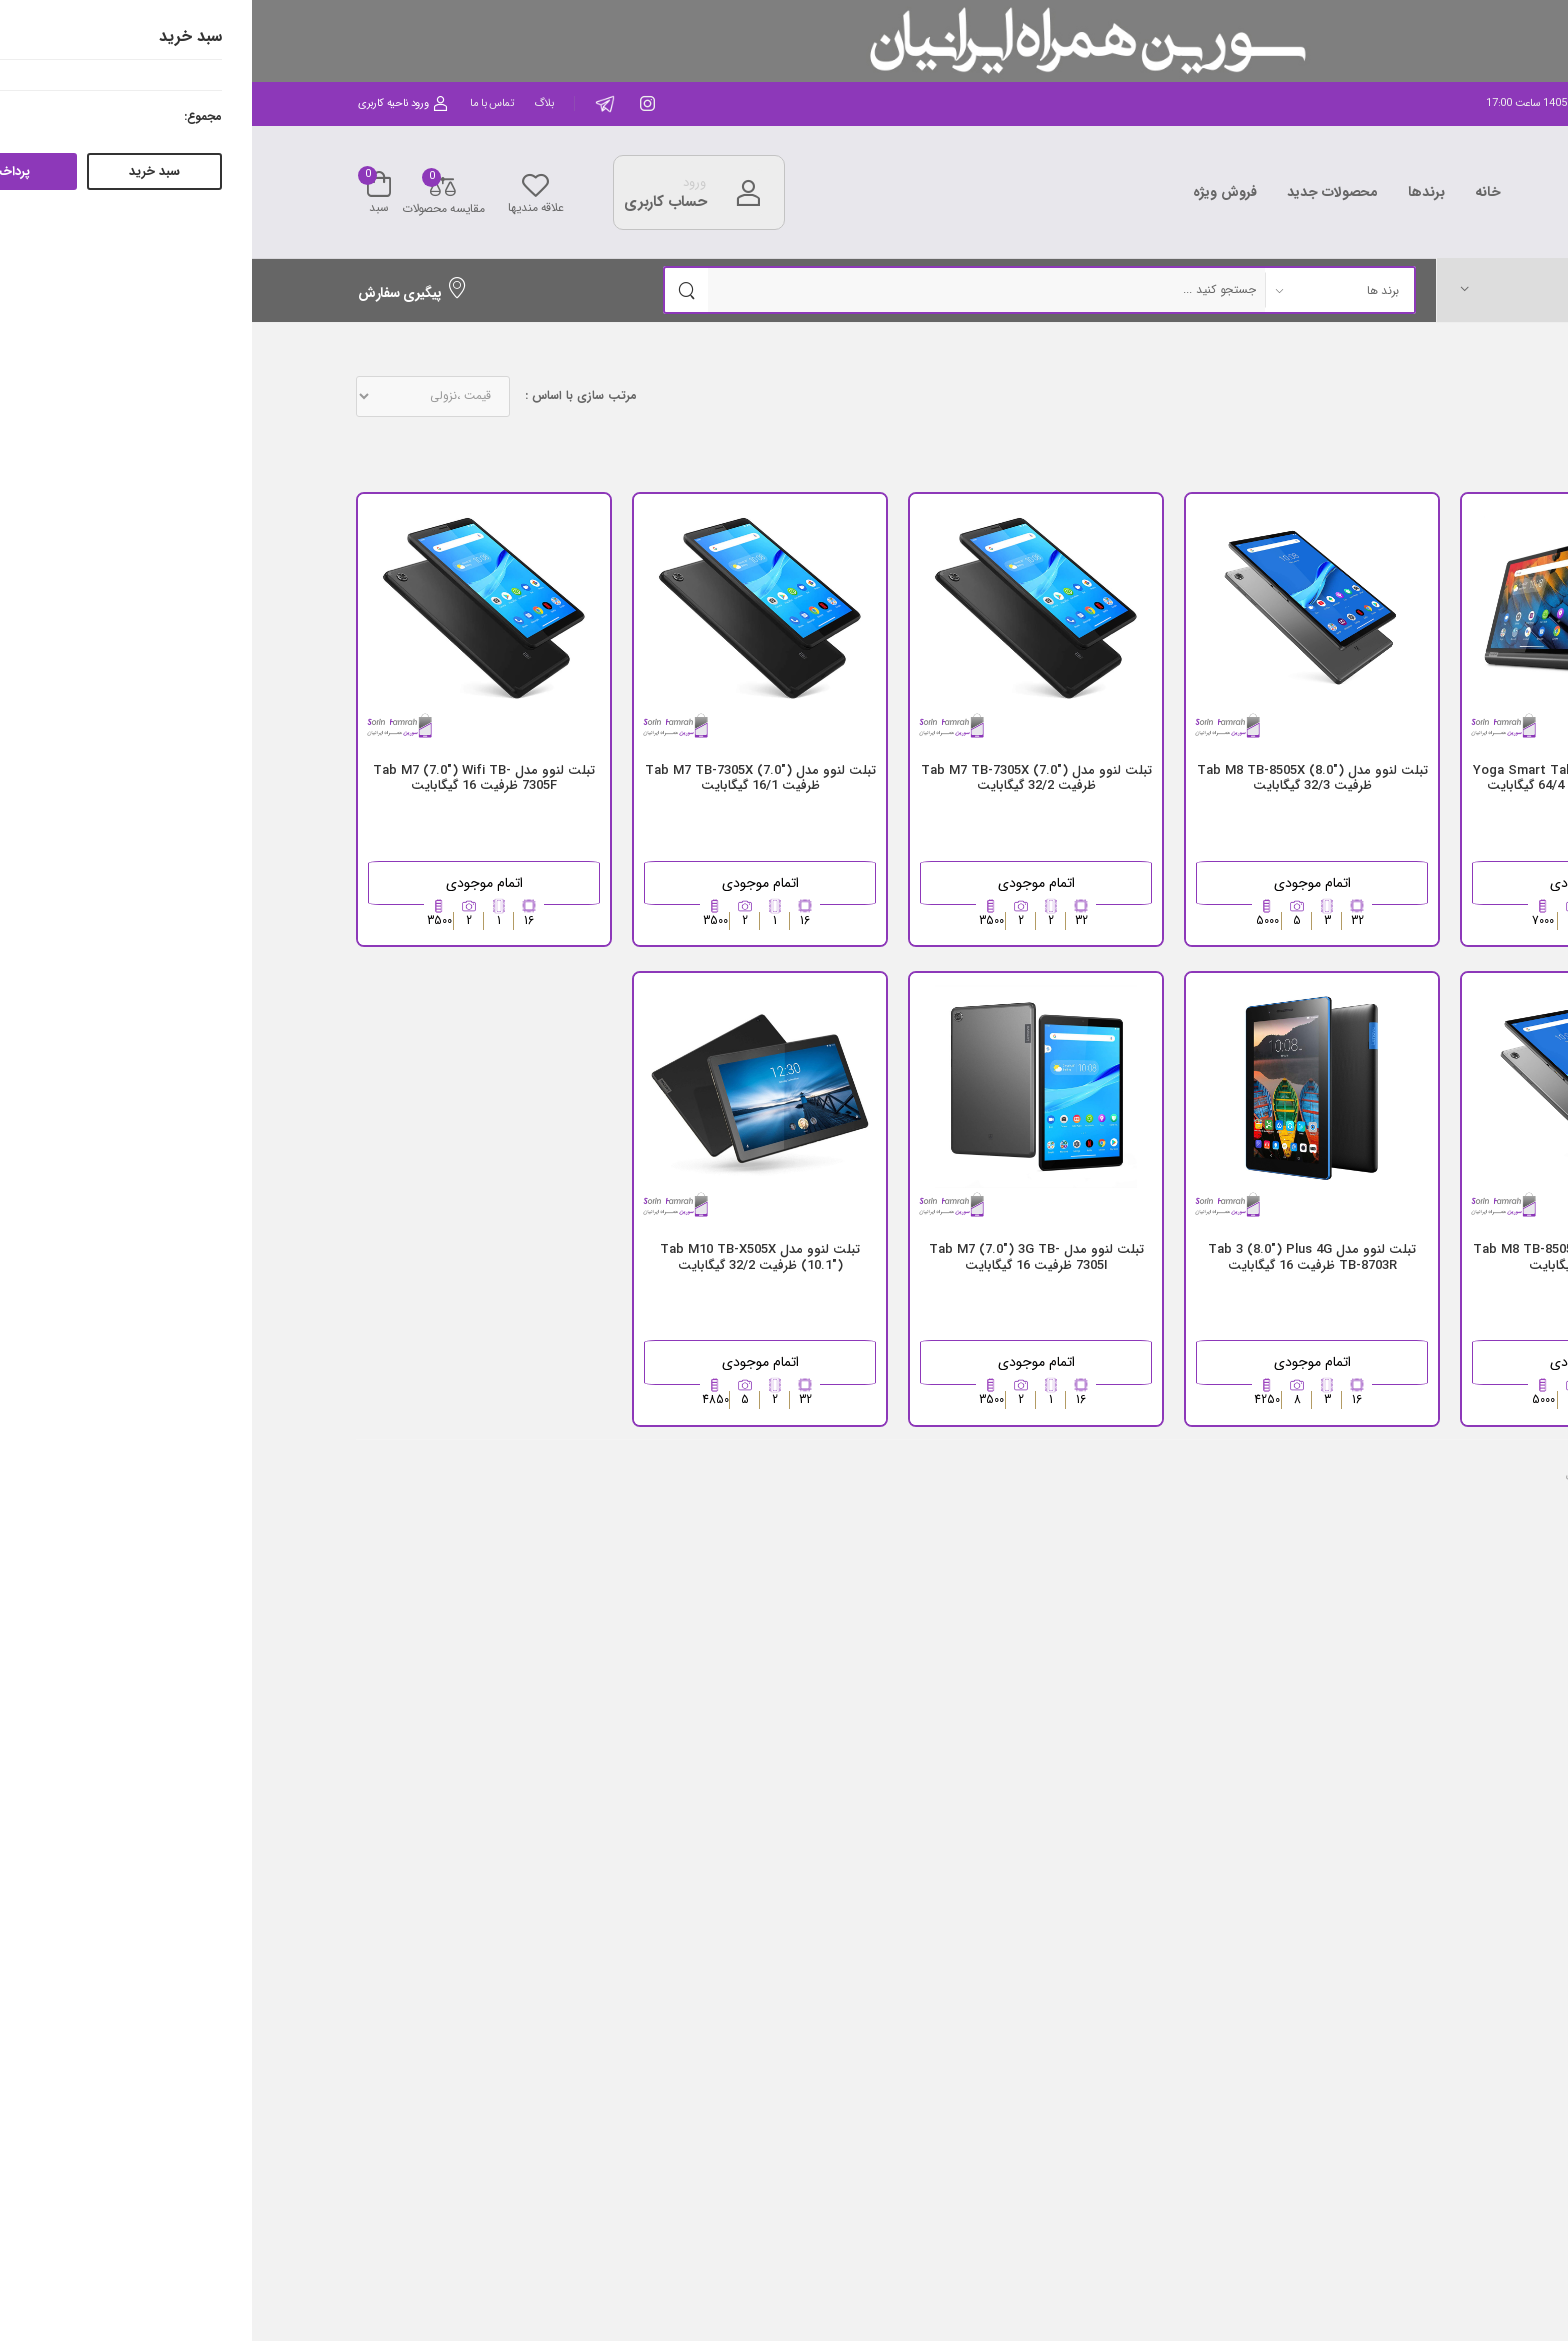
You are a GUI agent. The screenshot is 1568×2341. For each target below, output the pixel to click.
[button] (1324, 289)
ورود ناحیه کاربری (151, 103)
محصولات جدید (1081, 192)
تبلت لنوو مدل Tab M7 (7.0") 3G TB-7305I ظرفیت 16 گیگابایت (784, 1257)
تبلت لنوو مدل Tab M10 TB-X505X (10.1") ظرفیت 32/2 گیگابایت (508, 1257)
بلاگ (292, 103)
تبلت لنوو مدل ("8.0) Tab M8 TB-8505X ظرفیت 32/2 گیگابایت (1336, 1257)
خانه (1236, 192)
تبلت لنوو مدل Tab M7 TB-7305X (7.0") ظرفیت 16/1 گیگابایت (508, 778)
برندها (1174, 192)
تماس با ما (240, 103)
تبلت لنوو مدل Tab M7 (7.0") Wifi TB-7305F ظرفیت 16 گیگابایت (232, 778)
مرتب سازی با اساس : (329, 396)
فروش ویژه (973, 192)
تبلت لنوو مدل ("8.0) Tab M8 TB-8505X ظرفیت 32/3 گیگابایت (1060, 778)
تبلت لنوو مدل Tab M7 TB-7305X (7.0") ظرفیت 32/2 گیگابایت (784, 778)
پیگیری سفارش (160, 293)
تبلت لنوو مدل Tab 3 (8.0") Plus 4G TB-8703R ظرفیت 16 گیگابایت (1060, 1257)
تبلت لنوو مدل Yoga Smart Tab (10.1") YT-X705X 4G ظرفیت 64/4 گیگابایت (1336, 778)
